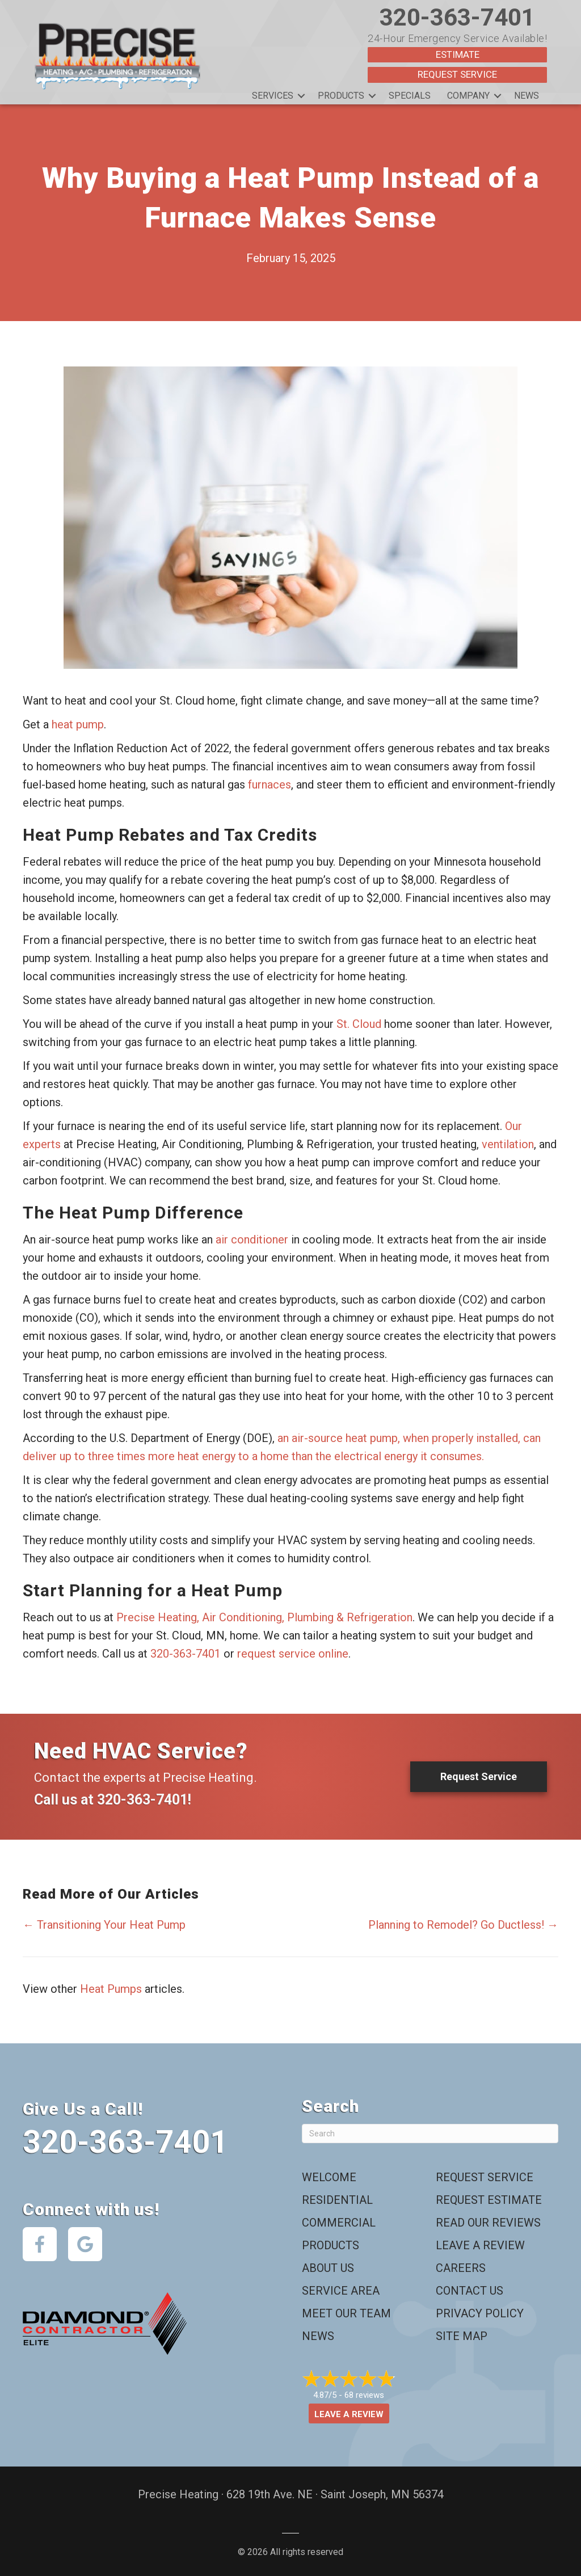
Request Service (457, 74)
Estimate (457, 54)
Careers (461, 2267)
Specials (410, 95)
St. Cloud (358, 1023)
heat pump (78, 724)
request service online (292, 1653)
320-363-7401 (457, 17)
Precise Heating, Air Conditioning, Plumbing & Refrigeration (264, 1617)
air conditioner (252, 1239)
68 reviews (364, 2394)
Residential (337, 2199)
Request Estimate (489, 2199)
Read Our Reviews (488, 2222)
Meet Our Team (346, 2313)
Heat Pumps (111, 1988)
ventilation (508, 1143)
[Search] (430, 2133)
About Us (328, 2267)
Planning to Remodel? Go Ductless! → (463, 1924)
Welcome (329, 2176)
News (526, 95)
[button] (301, 95)
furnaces (269, 784)
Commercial (339, 2222)
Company (468, 95)
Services (272, 95)
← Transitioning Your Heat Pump (104, 1924)
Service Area (341, 2290)
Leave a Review (480, 2245)
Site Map (461, 2335)
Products (341, 95)
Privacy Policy (480, 2313)
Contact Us (469, 2290)
